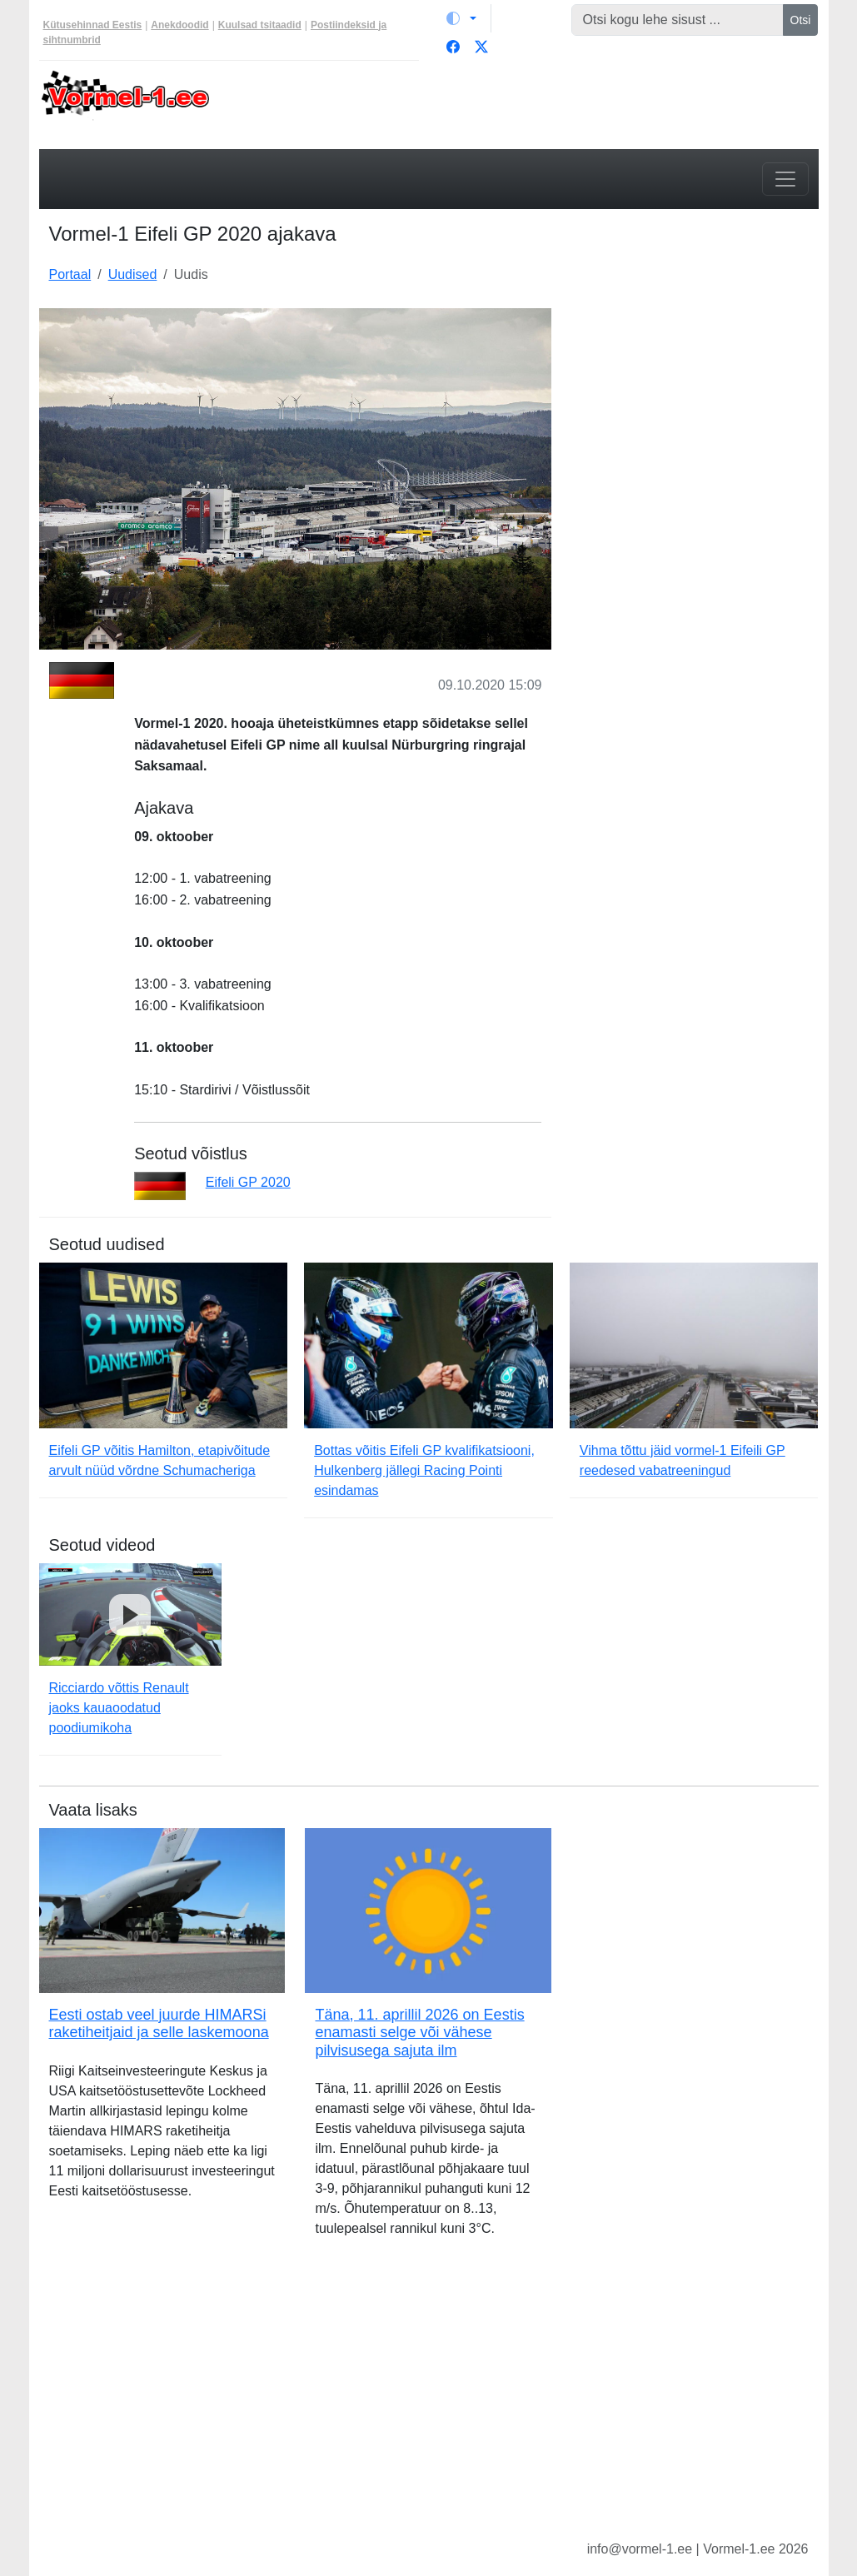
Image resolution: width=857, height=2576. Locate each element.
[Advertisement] (694, 412)
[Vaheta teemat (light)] (461, 18)
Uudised (132, 274)
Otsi (800, 20)
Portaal (70, 274)
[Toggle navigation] (785, 179)
